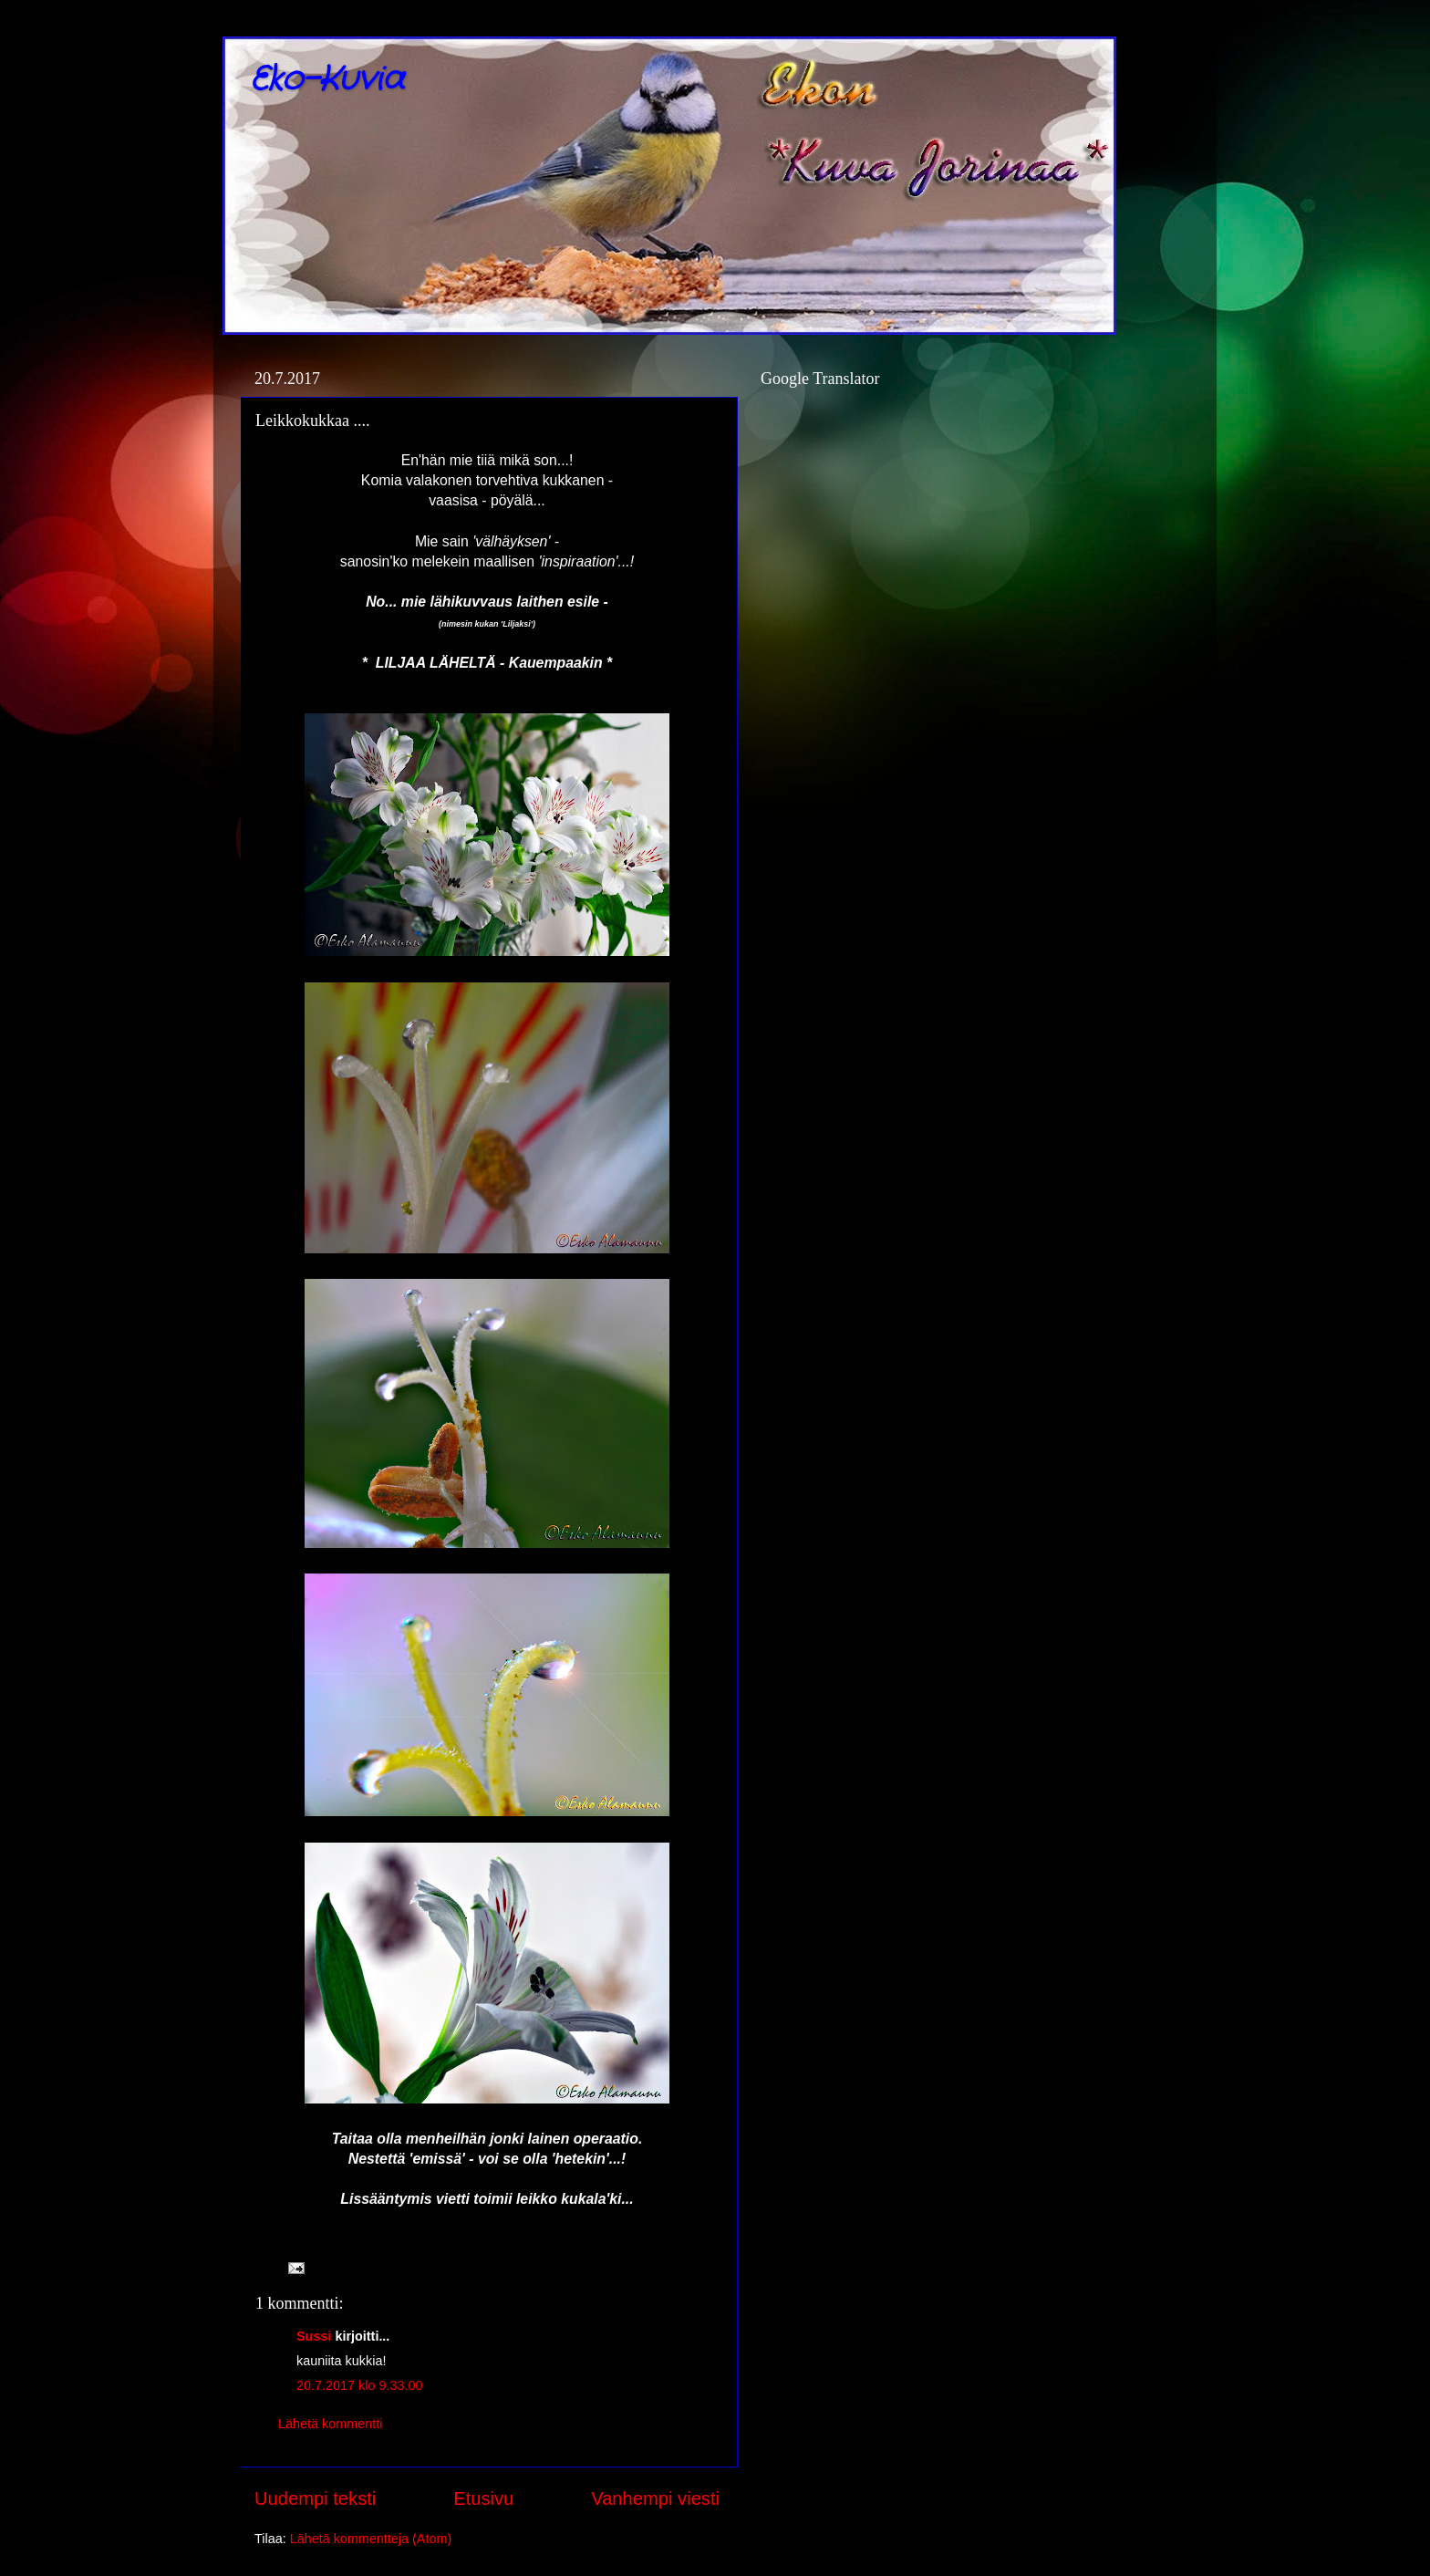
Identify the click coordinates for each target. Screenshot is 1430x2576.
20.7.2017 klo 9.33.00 (359, 2385)
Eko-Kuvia (327, 80)
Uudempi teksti (315, 2498)
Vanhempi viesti (655, 2498)
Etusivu (483, 2498)
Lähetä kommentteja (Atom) (371, 2538)
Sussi (313, 2336)
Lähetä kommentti (330, 2423)
